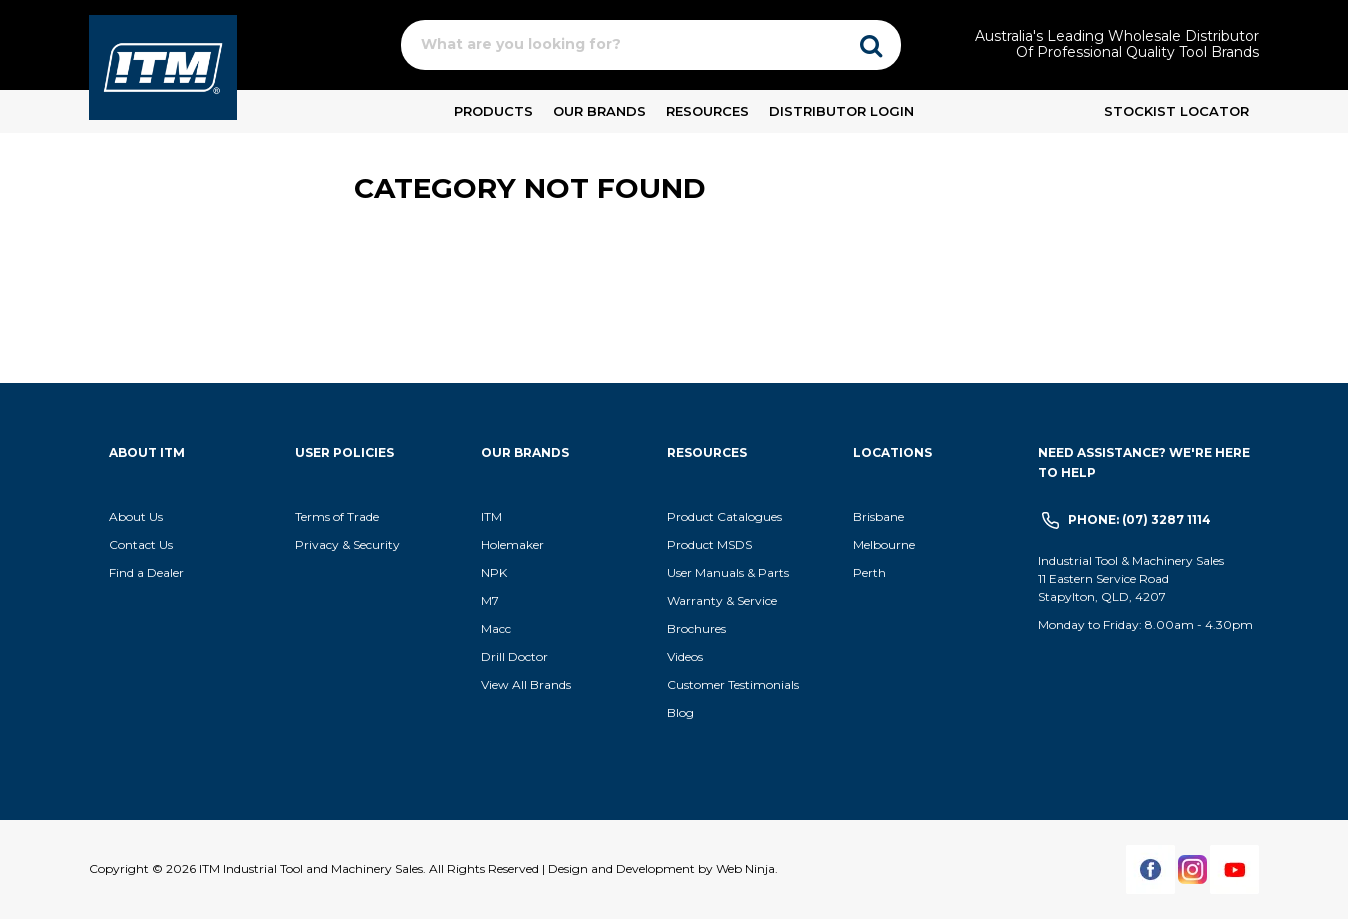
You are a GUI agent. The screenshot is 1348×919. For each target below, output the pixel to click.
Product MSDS (709, 544)
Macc (496, 628)
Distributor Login (841, 111)
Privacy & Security (349, 544)
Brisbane (878, 516)
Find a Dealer (146, 572)
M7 (490, 600)
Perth (869, 572)
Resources (707, 111)
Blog (680, 712)
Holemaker (512, 544)
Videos (685, 656)
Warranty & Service (722, 600)
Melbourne (884, 544)
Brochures (696, 628)
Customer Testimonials (733, 684)
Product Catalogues (724, 516)
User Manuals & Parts (728, 572)
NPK (494, 572)
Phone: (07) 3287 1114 (1139, 519)
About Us (136, 516)
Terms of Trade (337, 516)
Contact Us (141, 544)
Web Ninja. (747, 868)
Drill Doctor (514, 656)
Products (493, 111)
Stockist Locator (1176, 111)
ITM (491, 516)
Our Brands (599, 111)
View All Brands (526, 684)
